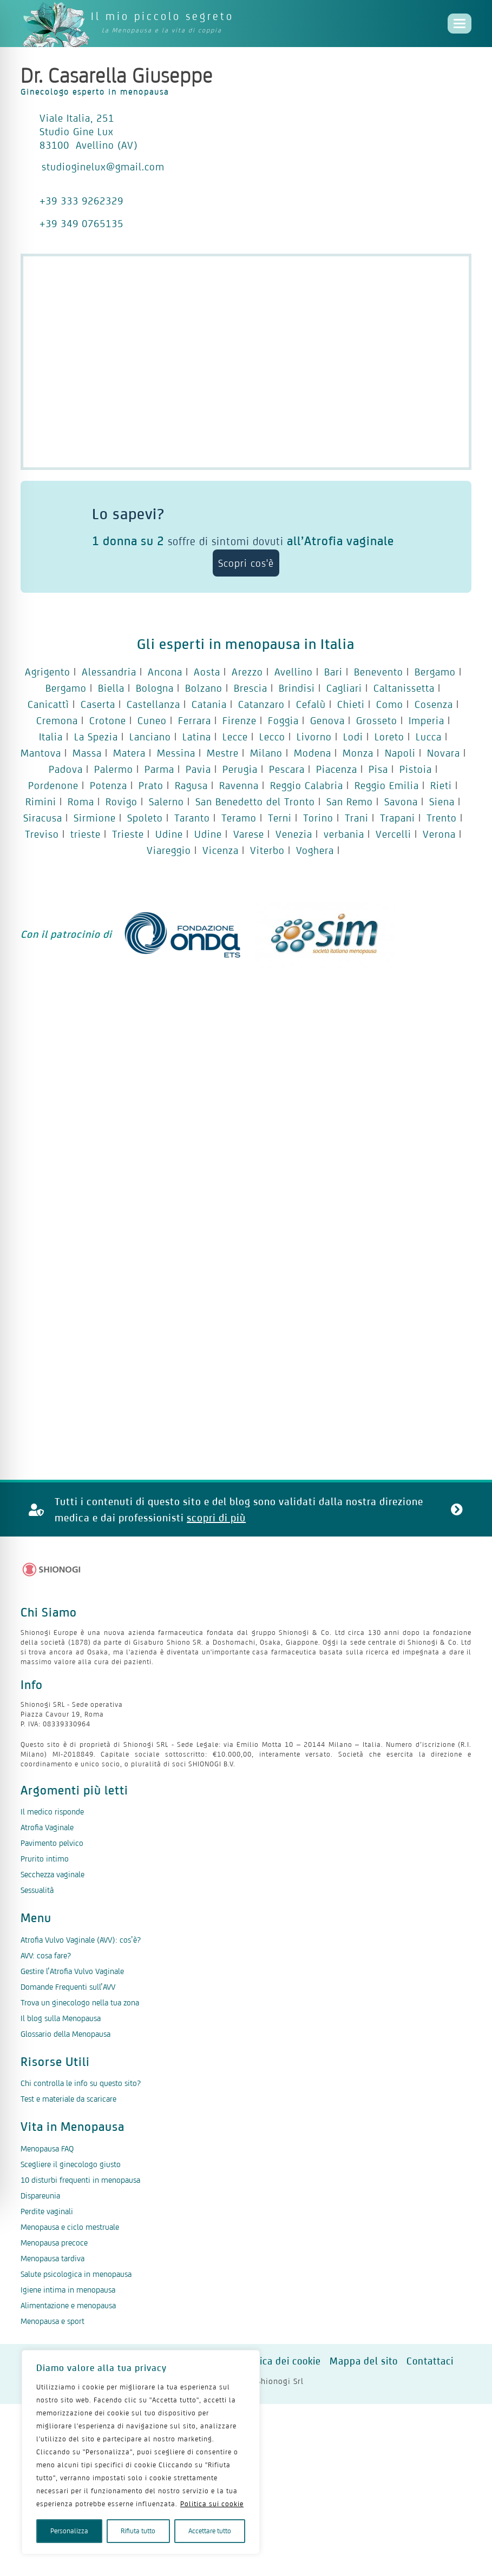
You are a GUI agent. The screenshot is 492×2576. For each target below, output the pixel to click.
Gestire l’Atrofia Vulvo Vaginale (72, 1971)
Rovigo (121, 801)
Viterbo (267, 850)
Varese (248, 834)
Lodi (353, 737)
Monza (358, 753)
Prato (151, 785)
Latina (196, 737)
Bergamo (435, 672)
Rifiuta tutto (138, 2531)
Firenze (239, 720)
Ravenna (239, 785)
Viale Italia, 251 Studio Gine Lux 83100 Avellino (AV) (89, 131)
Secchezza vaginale (52, 1874)
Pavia (198, 769)
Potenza (108, 785)
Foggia (283, 720)
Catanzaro (261, 704)
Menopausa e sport (52, 2321)
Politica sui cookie (212, 2504)
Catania (209, 704)
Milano (266, 753)
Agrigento (47, 672)
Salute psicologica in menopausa (76, 2274)
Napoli (400, 753)
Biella (111, 688)
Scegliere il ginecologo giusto (71, 2164)
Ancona (165, 672)
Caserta (98, 704)
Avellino (293, 672)
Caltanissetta (404, 688)
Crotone (107, 720)
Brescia (250, 688)
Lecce (235, 737)
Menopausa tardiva (52, 2258)
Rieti (441, 785)
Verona (439, 834)
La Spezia (96, 737)
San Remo (349, 801)
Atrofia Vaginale (47, 1827)
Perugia (240, 769)
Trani (357, 818)
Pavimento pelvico (52, 1842)
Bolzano (203, 688)
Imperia (426, 720)
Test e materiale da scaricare (68, 2098)
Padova (66, 769)
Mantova (41, 753)
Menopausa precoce (54, 2242)
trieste (85, 834)
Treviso (42, 834)
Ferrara (194, 720)
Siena (442, 801)
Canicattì (48, 704)
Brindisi (297, 688)
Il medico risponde (52, 1811)
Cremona (57, 720)
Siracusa (42, 818)
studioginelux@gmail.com (103, 167)
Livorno (314, 737)
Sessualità (37, 1890)
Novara (443, 753)
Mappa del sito (364, 2361)
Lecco (272, 737)
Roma (81, 801)
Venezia (293, 834)
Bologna (155, 688)
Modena (312, 753)
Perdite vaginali (47, 2211)
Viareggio (169, 850)
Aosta (207, 672)
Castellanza (153, 704)
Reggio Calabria (306, 785)
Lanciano (150, 737)
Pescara (287, 769)
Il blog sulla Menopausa (61, 2018)
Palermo (113, 769)
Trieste (128, 834)
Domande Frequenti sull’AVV (68, 1986)
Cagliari (344, 688)
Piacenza (336, 769)
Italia (51, 737)
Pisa (378, 769)
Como (389, 704)
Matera (129, 753)
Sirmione (95, 818)
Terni (280, 818)
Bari (333, 672)
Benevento (378, 672)
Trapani (397, 818)
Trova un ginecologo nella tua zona (80, 2002)
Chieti (351, 704)
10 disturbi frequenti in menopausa (80, 2179)
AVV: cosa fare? (46, 1955)
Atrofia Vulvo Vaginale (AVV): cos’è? (81, 1939)
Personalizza (69, 2531)
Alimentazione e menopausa (68, 2305)
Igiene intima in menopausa (68, 2289)
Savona (401, 801)
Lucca (429, 737)
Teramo (239, 818)
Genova (327, 720)
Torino (318, 818)
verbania (344, 834)
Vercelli (393, 834)
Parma (159, 769)
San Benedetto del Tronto (255, 801)
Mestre (223, 753)
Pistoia (415, 769)
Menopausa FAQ (47, 2148)
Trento (442, 818)
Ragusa (191, 785)
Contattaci (430, 2361)
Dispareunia (40, 2195)
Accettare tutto (209, 2531)
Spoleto (145, 818)
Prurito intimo (45, 1858)
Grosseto (376, 720)
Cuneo (152, 720)
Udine (169, 834)
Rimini (40, 801)
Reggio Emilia (387, 785)
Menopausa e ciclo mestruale (70, 2226)
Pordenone (53, 785)
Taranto (192, 818)
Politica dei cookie (280, 2361)
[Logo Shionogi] (52, 1569)
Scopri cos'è (246, 563)
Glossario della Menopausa (65, 2033)
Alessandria (109, 672)
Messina (176, 753)
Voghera (315, 850)
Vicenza (220, 850)
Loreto (389, 737)
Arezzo (247, 672)
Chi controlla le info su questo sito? (81, 2083)
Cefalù (311, 704)
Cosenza (434, 704)
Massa (87, 753)
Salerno (166, 801)
